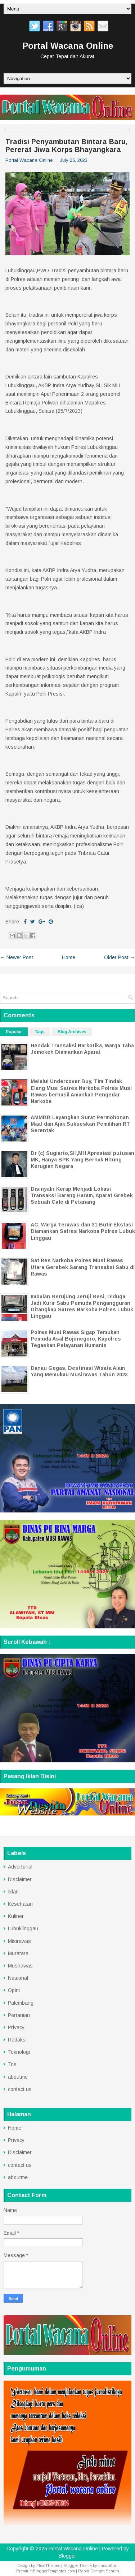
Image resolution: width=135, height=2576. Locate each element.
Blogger (67, 2556)
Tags (40, 1031)
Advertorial (20, 1867)
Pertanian (19, 2015)
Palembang (20, 2003)
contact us (20, 2089)
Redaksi (17, 2040)
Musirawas (20, 1966)
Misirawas (19, 1941)
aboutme (18, 2077)
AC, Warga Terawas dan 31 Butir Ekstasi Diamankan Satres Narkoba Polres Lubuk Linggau (83, 1231)
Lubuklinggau (23, 1928)
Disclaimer (20, 1879)
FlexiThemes (48, 2565)
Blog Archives (72, 1031)
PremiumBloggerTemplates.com (45, 2571)
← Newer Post (16, 957)
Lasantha (107, 2565)
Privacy (16, 2027)
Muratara (18, 1953)
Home (68, 957)
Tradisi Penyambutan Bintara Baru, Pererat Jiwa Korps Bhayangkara (66, 145)
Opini (14, 1990)
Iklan (13, 1892)
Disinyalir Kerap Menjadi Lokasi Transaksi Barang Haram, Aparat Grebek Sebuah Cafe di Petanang (82, 1195)
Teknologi (19, 2052)
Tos (12, 2064)
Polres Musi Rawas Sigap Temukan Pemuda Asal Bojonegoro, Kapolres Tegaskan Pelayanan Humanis (76, 1338)
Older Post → (119, 957)
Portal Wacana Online (67, 46)
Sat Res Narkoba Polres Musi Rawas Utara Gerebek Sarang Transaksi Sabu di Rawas (83, 1266)
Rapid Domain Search (98, 2571)
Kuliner (16, 1916)
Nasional (18, 1978)
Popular (14, 1031)
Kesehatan (20, 1904)
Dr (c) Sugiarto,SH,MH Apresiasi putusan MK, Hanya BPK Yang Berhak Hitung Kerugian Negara (82, 1159)
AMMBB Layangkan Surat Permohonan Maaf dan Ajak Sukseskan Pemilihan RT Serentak (80, 1123)
